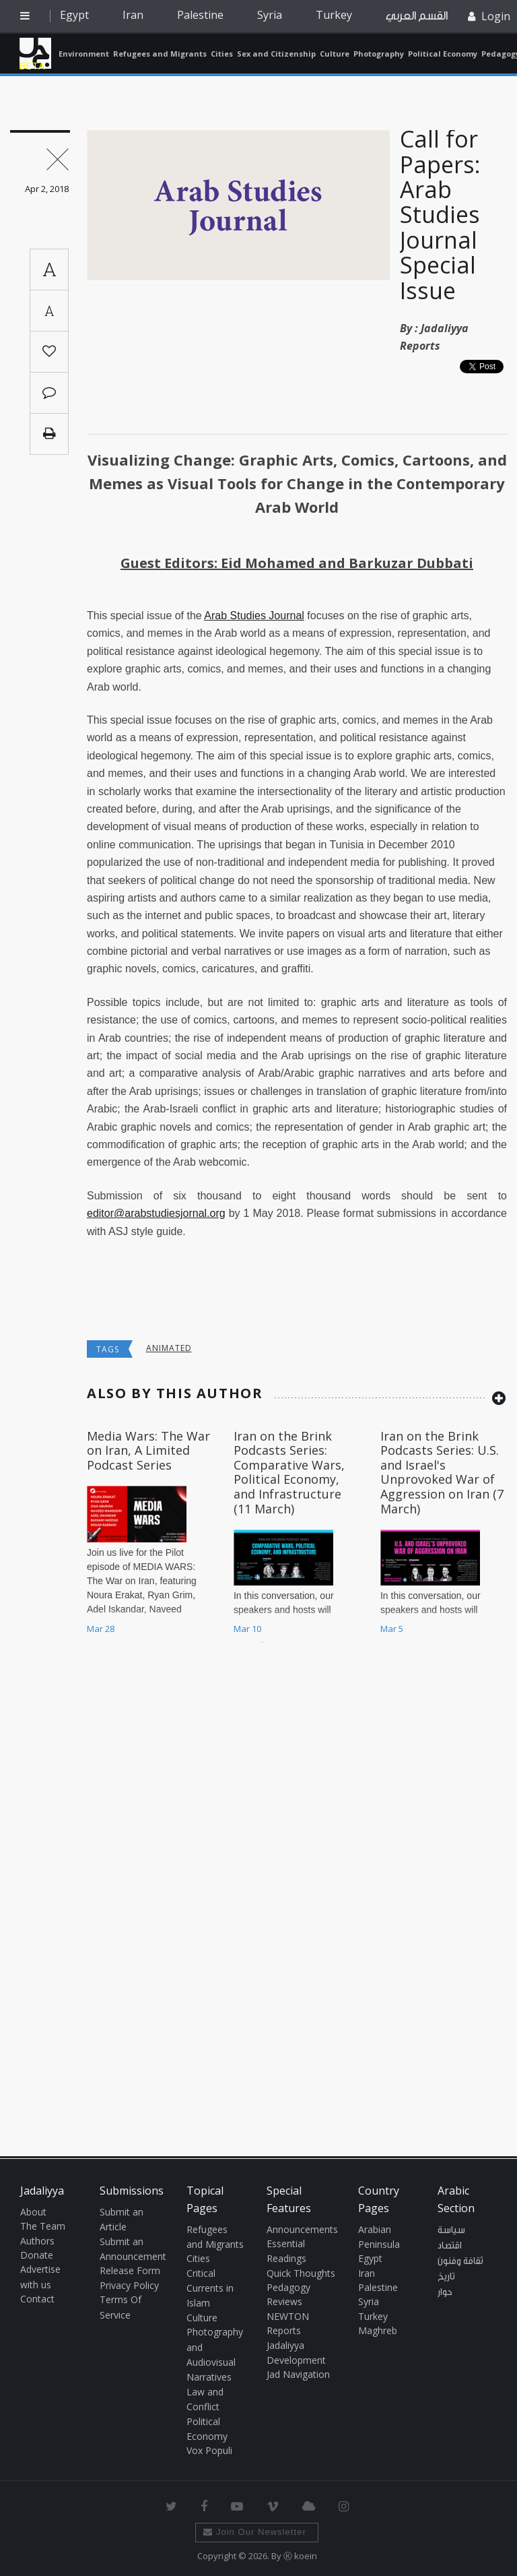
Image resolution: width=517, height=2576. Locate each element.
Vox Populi (209, 2450)
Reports (284, 2330)
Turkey (334, 14)
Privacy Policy (129, 2285)
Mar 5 (391, 1629)
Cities (222, 54)
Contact (37, 2298)
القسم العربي (417, 15)
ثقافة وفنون (460, 2261)
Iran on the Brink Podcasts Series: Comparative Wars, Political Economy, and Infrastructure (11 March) (289, 1472)
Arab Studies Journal (254, 615)
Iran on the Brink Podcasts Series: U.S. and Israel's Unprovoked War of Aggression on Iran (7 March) (442, 1472)
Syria (269, 14)
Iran (133, 14)
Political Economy (442, 54)
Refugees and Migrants (160, 54)
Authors (37, 2240)
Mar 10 (247, 1629)
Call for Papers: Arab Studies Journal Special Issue (440, 214)
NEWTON (288, 2316)
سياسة (451, 2230)
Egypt (74, 14)
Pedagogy (288, 2287)
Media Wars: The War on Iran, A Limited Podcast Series (148, 1450)
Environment (84, 54)
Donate (36, 2255)
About (33, 2211)
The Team (42, 2226)
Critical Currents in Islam (210, 2288)
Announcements (302, 2229)
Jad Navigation (298, 2374)
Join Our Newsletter (254, 2532)
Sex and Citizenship (276, 54)
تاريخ (446, 2276)
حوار (445, 2292)
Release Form (130, 2270)
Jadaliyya (35, 53)
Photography (378, 54)
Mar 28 (100, 1629)
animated (169, 1348)
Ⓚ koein (300, 2556)
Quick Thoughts (301, 2273)
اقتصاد (450, 2245)
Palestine (200, 14)
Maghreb (377, 2330)
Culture (334, 54)
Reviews (284, 2301)
